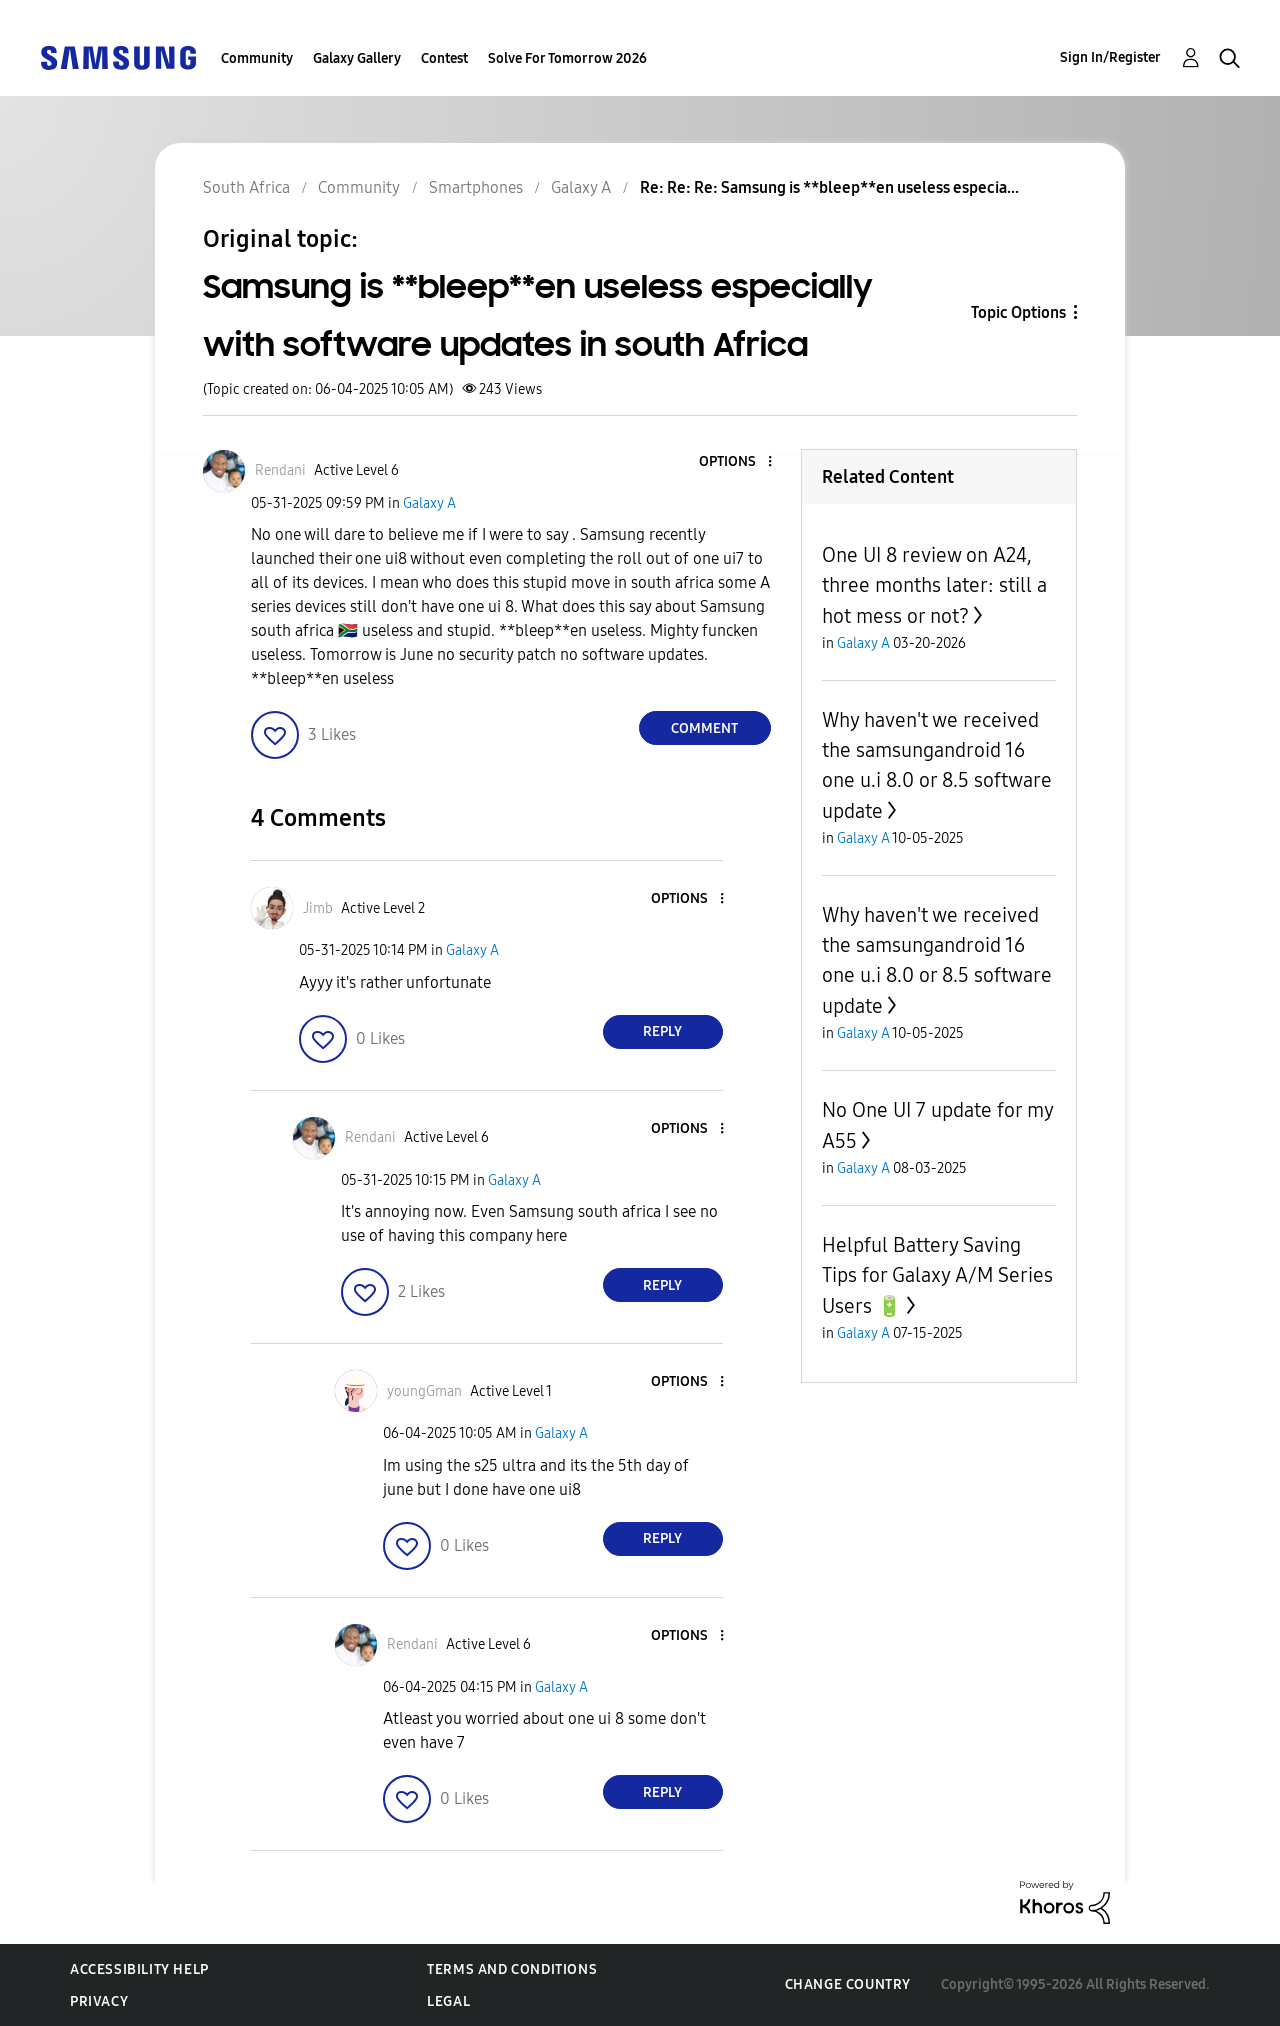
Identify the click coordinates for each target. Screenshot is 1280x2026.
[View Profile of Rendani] (280, 470)
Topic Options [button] (1018, 312)
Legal (448, 2001)
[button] (736, 462)
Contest (444, 58)
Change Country (848, 1984)
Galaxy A (429, 503)
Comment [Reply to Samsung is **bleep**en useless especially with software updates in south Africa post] (704, 728)
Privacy (99, 2001)
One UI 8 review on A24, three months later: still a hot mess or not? (934, 585)
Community (257, 58)
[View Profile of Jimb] (318, 908)
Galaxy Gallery (357, 58)
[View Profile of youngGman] (424, 1391)
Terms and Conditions (512, 1969)
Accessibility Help (139, 1969)
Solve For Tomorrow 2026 (567, 58)
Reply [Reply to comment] (662, 1031)
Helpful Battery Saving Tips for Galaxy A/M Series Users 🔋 (937, 1275)
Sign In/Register (1110, 57)
